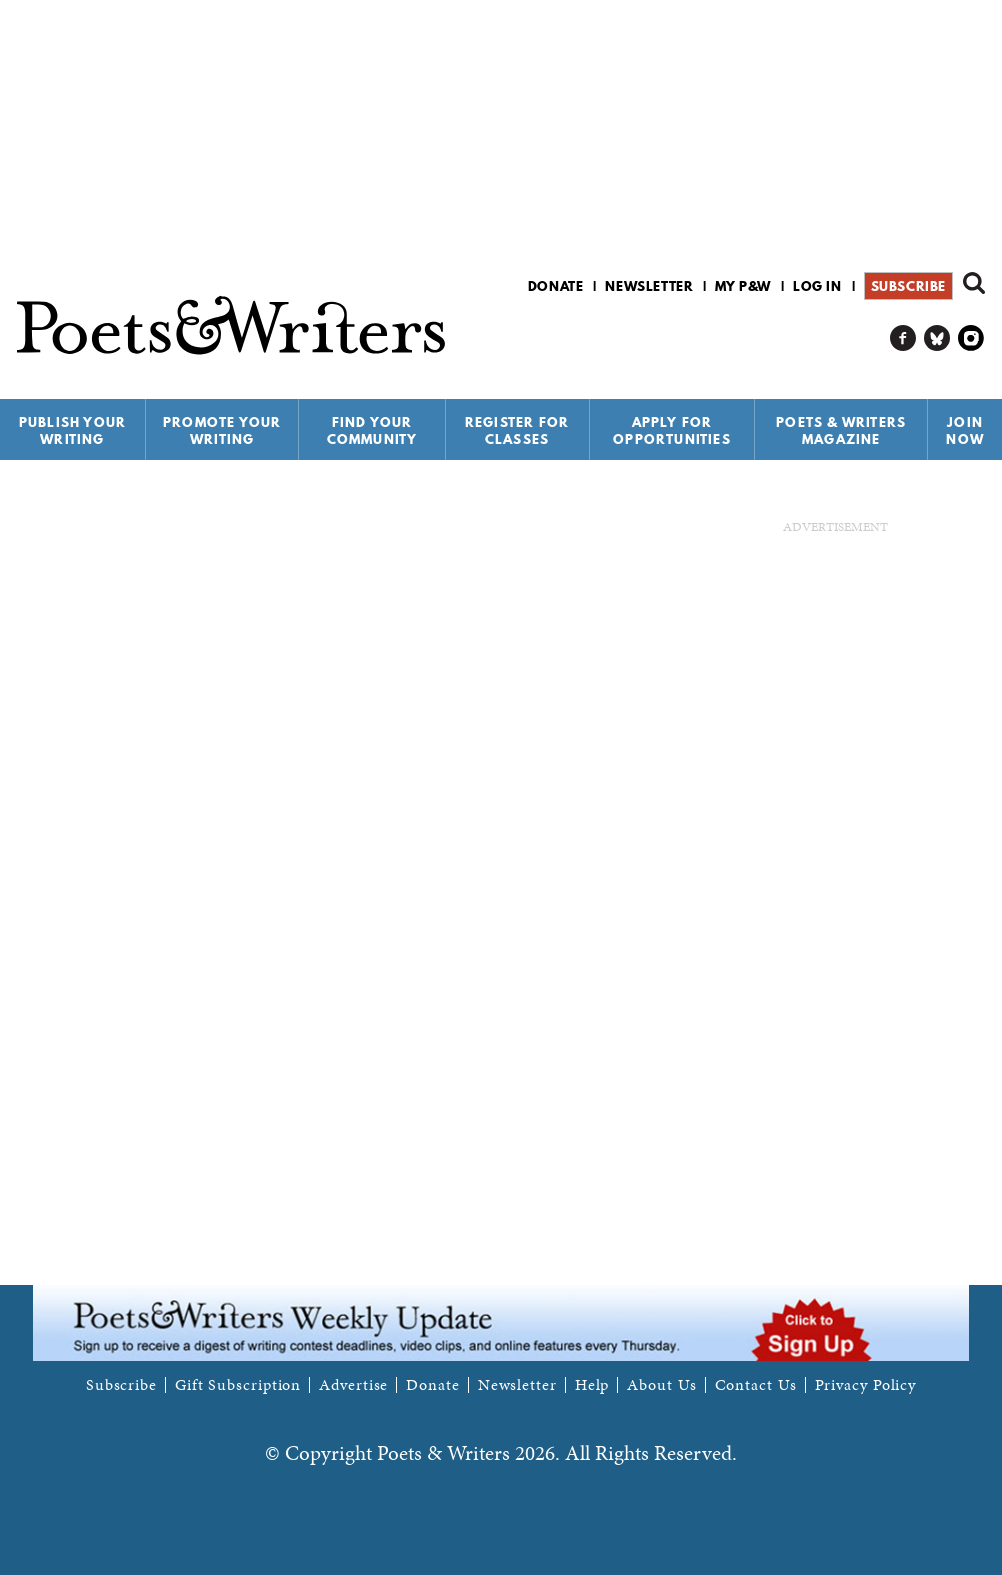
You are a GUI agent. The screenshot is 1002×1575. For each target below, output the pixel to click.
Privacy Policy (866, 1385)
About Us (661, 1385)
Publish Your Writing (72, 430)
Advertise (353, 1385)
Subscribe (908, 286)
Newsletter (649, 286)
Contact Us (756, 1385)
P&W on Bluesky (937, 338)
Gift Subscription (238, 1385)
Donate (556, 286)
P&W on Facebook (903, 338)
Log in (817, 286)
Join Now (965, 430)
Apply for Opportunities (672, 430)
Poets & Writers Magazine (841, 430)
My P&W (743, 286)
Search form (974, 283)
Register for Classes (517, 430)
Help (592, 1385)
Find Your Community (372, 430)
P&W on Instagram (971, 338)
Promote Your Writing (222, 430)
